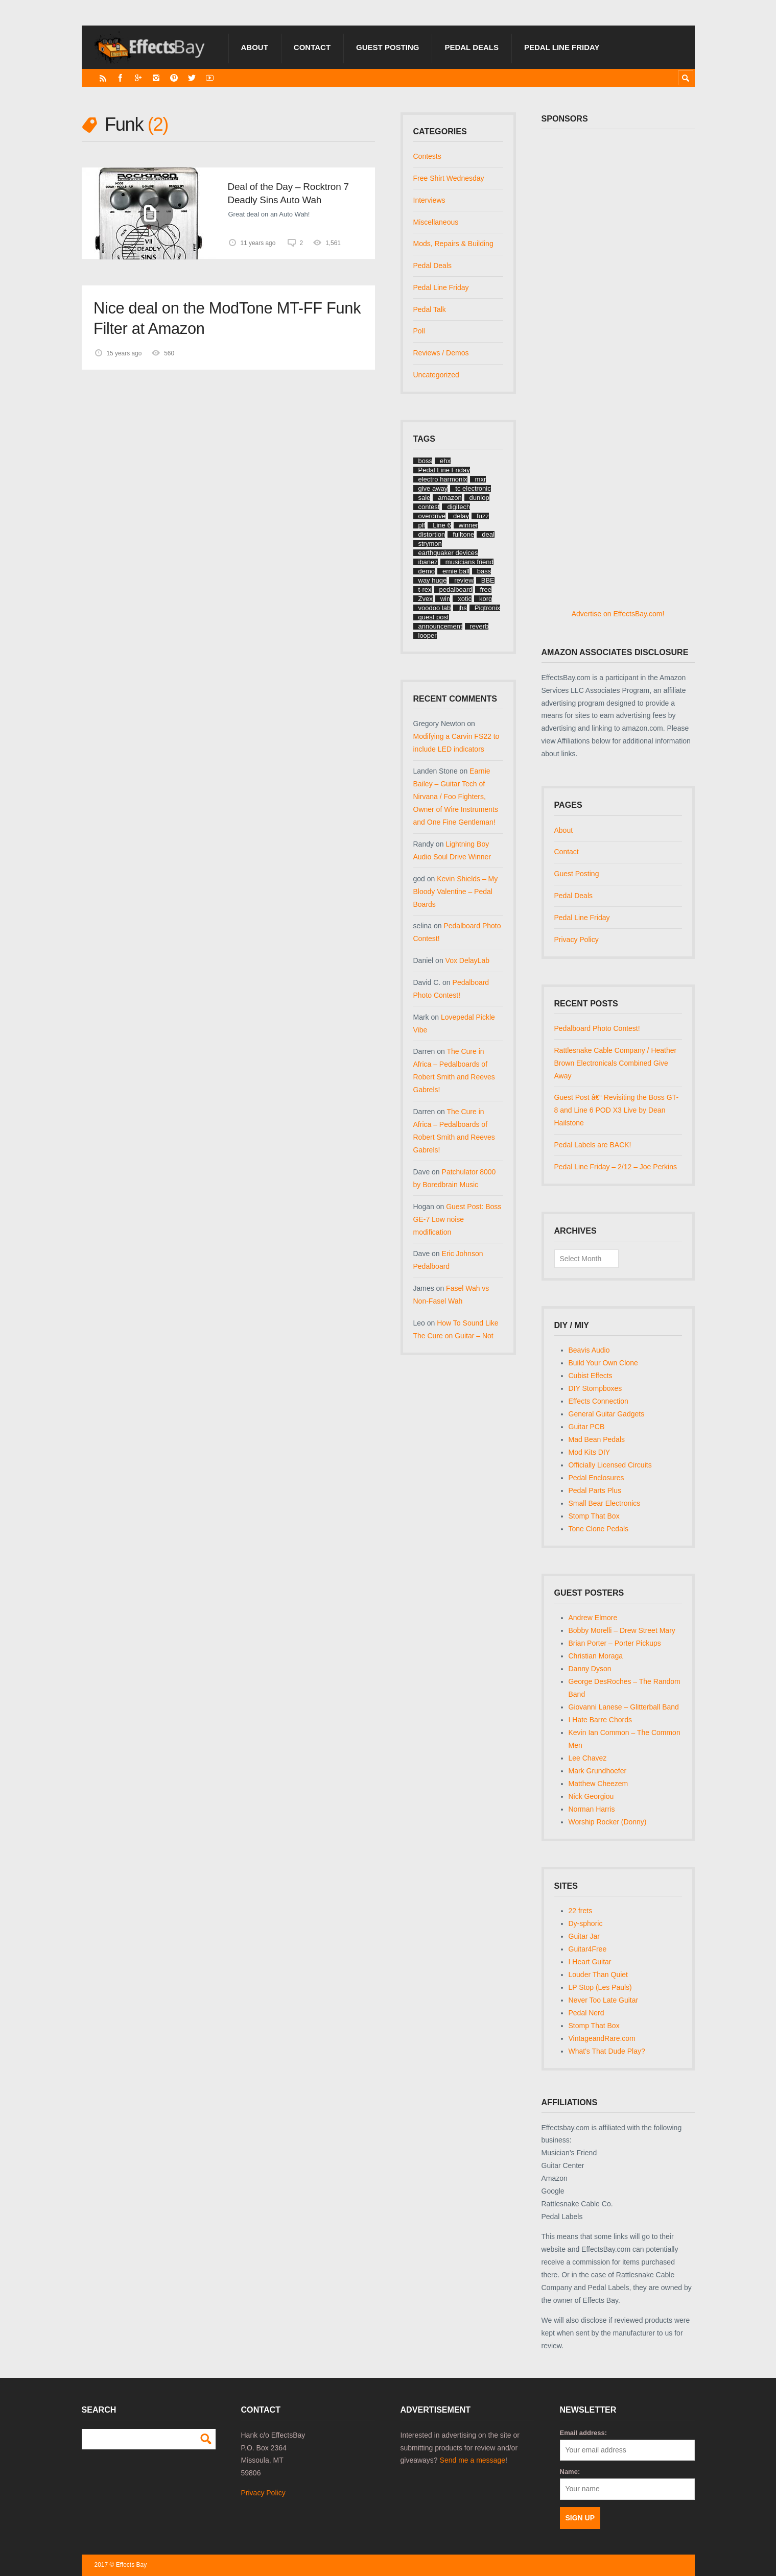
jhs (462, 608)
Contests (427, 156)
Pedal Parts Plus (595, 1490)
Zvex (425, 598)
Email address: (583, 2433)
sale (424, 497)
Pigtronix (488, 608)
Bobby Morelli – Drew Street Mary (622, 1630)
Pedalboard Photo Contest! (597, 1028)
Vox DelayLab (467, 960)
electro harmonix (442, 479)
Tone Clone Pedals (599, 1529)
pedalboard (456, 589)
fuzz (483, 516)
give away (433, 488)
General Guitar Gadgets (607, 1414)
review (464, 580)
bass (484, 571)
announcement (440, 626)
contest (429, 506)
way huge (432, 580)
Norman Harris (592, 1809)
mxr (480, 479)
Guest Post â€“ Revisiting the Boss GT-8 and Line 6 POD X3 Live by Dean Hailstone (616, 1110)
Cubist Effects (591, 1375)
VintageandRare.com (602, 2038)
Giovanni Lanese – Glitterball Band (624, 1707)
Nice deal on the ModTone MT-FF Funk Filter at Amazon (227, 318)
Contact (312, 47)
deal (488, 534)
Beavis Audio (589, 1350)
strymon (430, 543)
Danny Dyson (590, 1669)
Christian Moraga (596, 1656)
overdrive (431, 516)
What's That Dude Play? (607, 2051)
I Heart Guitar (590, 1962)
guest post (433, 617)
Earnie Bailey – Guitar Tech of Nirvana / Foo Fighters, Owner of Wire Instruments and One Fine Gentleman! (456, 796)
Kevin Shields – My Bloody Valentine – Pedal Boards (455, 891)
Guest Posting (387, 47)
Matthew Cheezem (598, 1783)
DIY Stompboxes (595, 1388)
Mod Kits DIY (589, 1452)
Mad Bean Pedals (597, 1439)
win (445, 598)
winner (468, 525)
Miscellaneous (436, 222)
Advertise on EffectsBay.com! (618, 614)
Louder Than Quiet (598, 1974)
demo (426, 571)
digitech (458, 506)
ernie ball (455, 571)
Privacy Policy (576, 939)
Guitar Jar (584, 1936)
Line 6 (442, 525)
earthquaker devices (448, 552)
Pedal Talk (429, 309)
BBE (488, 580)
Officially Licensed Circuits (610, 1465)
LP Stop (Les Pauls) (600, 1987)
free (485, 589)
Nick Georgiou (591, 1796)
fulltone (463, 534)
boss (425, 461)
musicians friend (469, 562)
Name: (570, 2471)
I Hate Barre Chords (600, 1720)
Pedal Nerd (586, 2013)
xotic (465, 598)
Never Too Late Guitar (604, 2000)
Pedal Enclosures (596, 1478)
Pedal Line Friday (562, 47)
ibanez (428, 562)
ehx (445, 461)
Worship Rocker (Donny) (608, 1822)
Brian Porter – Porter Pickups (615, 1643)
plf (422, 525)
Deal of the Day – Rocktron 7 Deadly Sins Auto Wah (288, 193)
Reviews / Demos (441, 353)
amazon (449, 497)
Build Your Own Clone (603, 1363)
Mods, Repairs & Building (453, 243)
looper (427, 635)
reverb (479, 626)
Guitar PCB (587, 1427)
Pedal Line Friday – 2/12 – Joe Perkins (615, 1167)
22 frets (581, 1911)
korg (485, 598)
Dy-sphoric (586, 1923)
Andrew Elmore (593, 1618)
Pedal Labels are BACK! (592, 1145)
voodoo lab (434, 608)
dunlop (479, 497)
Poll (419, 331)
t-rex (425, 589)
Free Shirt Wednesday (448, 178)
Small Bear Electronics (605, 1503)
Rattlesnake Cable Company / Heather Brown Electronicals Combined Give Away (615, 1063)
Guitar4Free (588, 1949)
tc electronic (472, 488)
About (254, 47)
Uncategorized (436, 375)
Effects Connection (598, 1401)
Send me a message (472, 2460)
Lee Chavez (588, 1758)
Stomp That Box (594, 1516)
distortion (431, 534)
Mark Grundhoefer (598, 1771)
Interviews (429, 200)
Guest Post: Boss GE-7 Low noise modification (457, 1219)
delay (461, 516)
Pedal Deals (471, 47)
